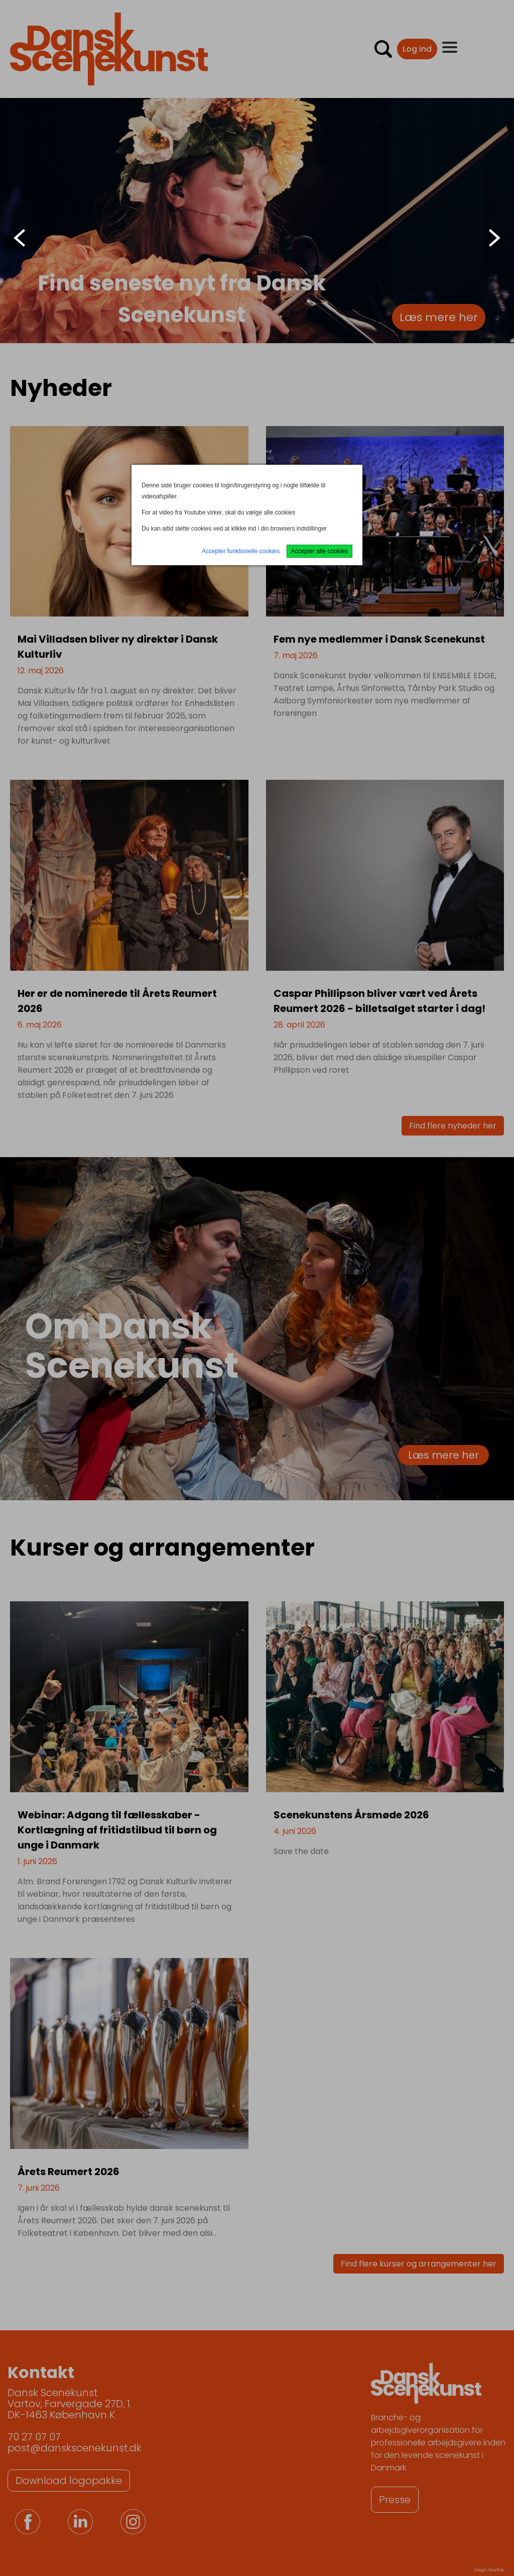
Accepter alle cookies (319, 551)
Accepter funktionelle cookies (241, 551)
